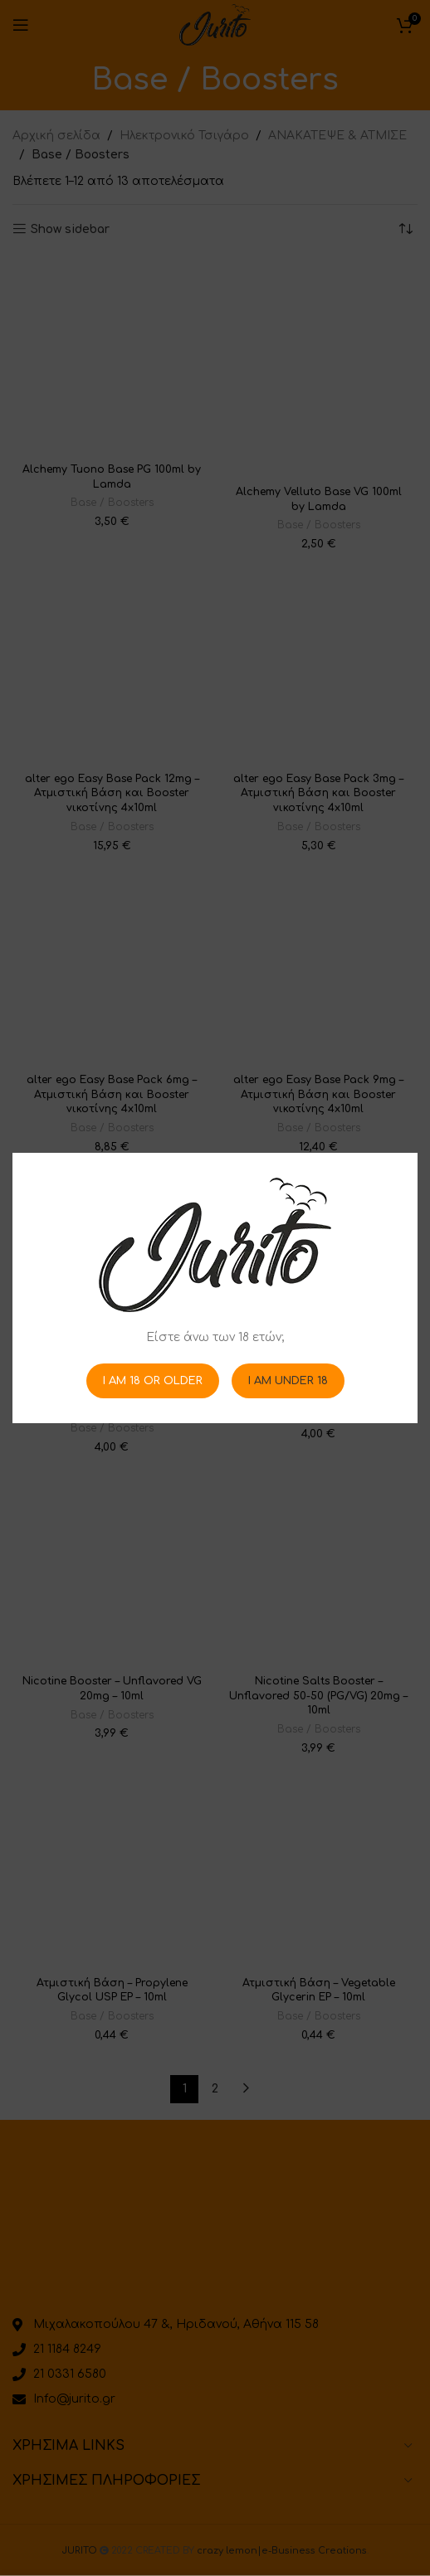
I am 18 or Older (153, 1380)
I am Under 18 (288, 1380)
